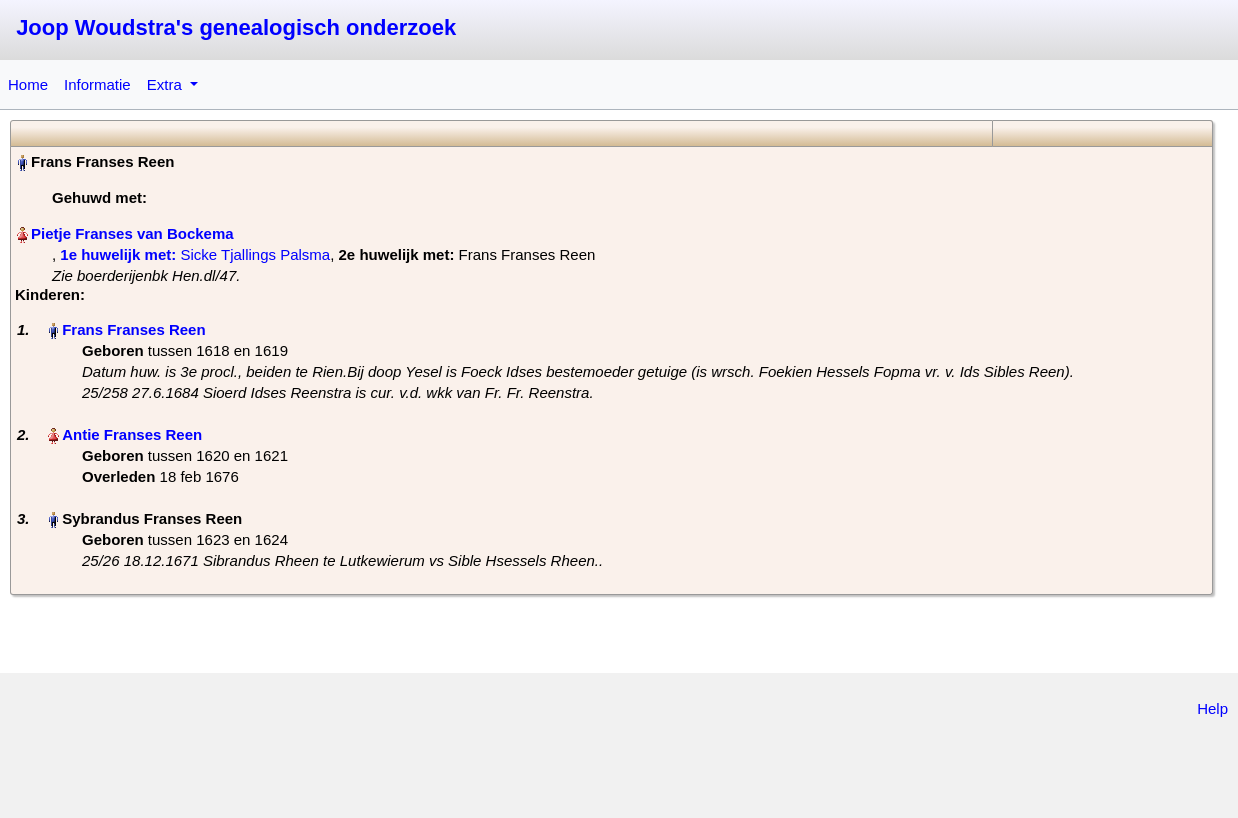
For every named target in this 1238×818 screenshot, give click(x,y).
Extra (166, 84)
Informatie (97, 84)
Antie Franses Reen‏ (132, 434)
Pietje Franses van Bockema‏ (132, 233)
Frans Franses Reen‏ (133, 329)
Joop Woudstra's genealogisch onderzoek (236, 27)
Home (28, 84)
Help (1212, 708)
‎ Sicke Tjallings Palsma (195, 254)
